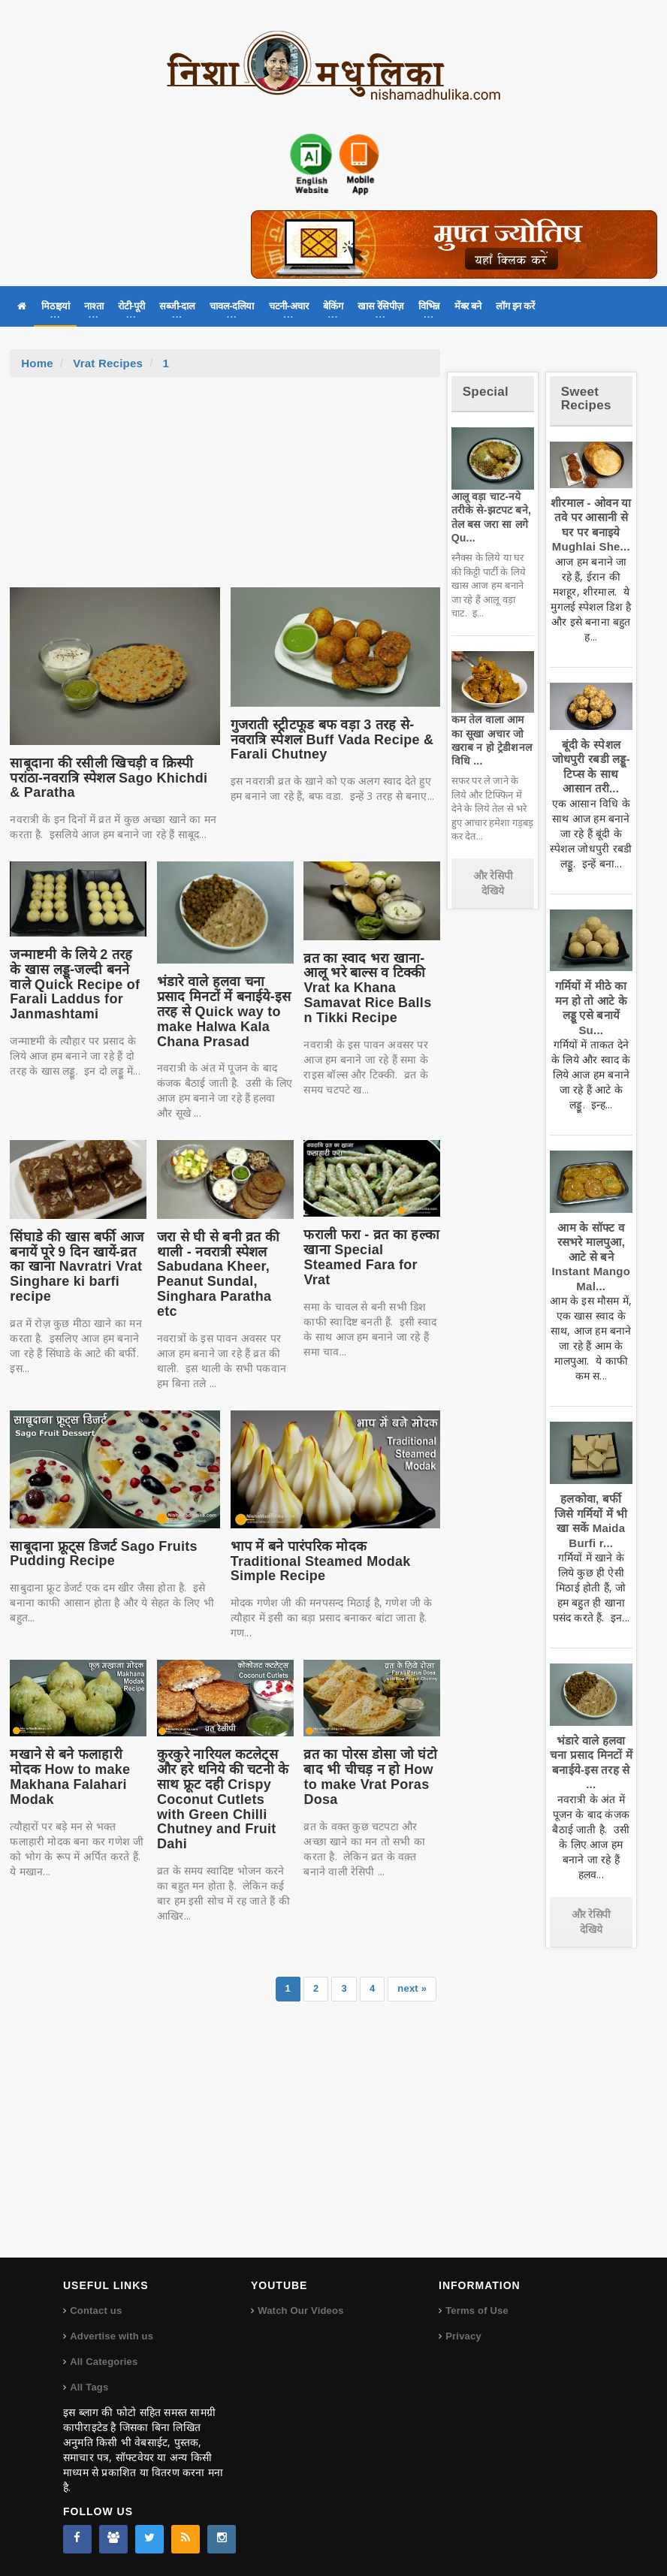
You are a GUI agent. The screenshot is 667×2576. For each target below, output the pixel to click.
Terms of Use (477, 2310)
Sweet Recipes (586, 399)
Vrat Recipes (108, 363)
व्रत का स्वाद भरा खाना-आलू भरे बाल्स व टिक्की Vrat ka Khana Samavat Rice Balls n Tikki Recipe (367, 988)
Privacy (463, 2336)
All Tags (89, 2387)
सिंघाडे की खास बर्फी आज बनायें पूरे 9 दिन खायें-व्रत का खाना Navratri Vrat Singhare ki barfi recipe (76, 1266)
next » (412, 1988)
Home (37, 363)
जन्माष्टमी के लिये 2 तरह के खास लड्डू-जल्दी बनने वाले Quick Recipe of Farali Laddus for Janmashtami (75, 984)
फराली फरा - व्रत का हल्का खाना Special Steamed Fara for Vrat (371, 1256)
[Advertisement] (225, 490)
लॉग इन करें (515, 306)
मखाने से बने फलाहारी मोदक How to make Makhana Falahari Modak (70, 1776)
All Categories (103, 2361)
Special (486, 392)
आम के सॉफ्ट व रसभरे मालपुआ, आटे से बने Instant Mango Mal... (591, 1257)
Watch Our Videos (300, 2310)
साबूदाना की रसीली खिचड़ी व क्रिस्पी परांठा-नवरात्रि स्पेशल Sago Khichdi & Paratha (108, 778)
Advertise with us (111, 2336)
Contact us (96, 2310)
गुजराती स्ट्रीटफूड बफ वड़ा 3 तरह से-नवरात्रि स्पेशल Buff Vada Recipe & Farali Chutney (332, 739)
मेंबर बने (467, 306)
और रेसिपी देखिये (493, 883)
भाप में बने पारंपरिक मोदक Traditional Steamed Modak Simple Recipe (321, 1561)
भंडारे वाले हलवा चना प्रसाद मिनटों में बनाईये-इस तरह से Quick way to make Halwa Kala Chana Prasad (224, 1011)
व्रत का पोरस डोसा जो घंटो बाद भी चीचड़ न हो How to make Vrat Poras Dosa (369, 1776)
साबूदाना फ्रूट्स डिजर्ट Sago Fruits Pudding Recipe (104, 1554)
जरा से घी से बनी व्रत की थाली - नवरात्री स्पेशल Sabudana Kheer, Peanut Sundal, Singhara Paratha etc (218, 1274)
